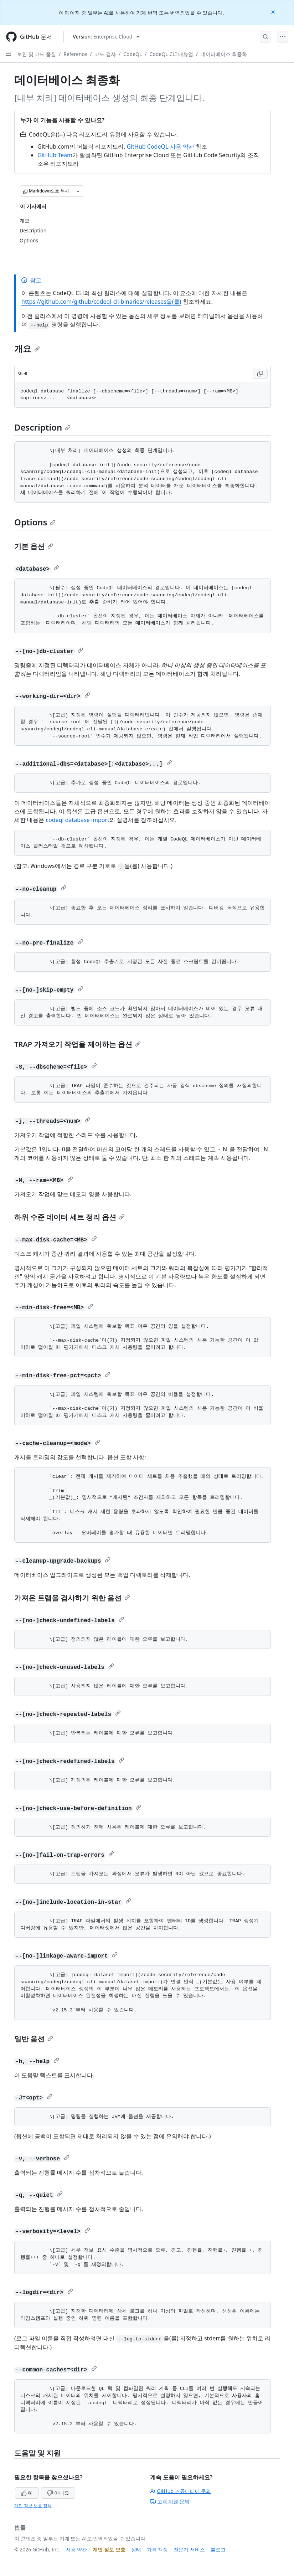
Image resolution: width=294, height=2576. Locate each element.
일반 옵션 (33, 2038)
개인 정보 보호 (109, 2549)
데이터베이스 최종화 (224, 54)
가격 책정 (157, 2549)
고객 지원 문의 (170, 2501)
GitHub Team (54, 155)
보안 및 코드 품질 (36, 54)
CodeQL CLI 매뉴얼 (171, 54)
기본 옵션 (33, 546)
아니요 (58, 2492)
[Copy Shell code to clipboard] (260, 374)
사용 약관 (76, 2549)
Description (42, 427)
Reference (75, 54)
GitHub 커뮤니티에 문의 (180, 2491)
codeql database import (77, 820)
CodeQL (132, 54)
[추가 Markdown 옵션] (78, 191)
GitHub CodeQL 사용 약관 (160, 146)
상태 (136, 2549)
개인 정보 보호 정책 (33, 2506)
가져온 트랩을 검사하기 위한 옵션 (72, 1598)
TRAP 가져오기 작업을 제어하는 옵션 (77, 1044)
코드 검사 (105, 54)
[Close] (273, 11)
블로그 (218, 2549)
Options (35, 522)
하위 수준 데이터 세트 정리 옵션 (69, 1217)
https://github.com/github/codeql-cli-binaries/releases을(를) (101, 301)
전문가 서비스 (189, 2549)
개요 (27, 348)
